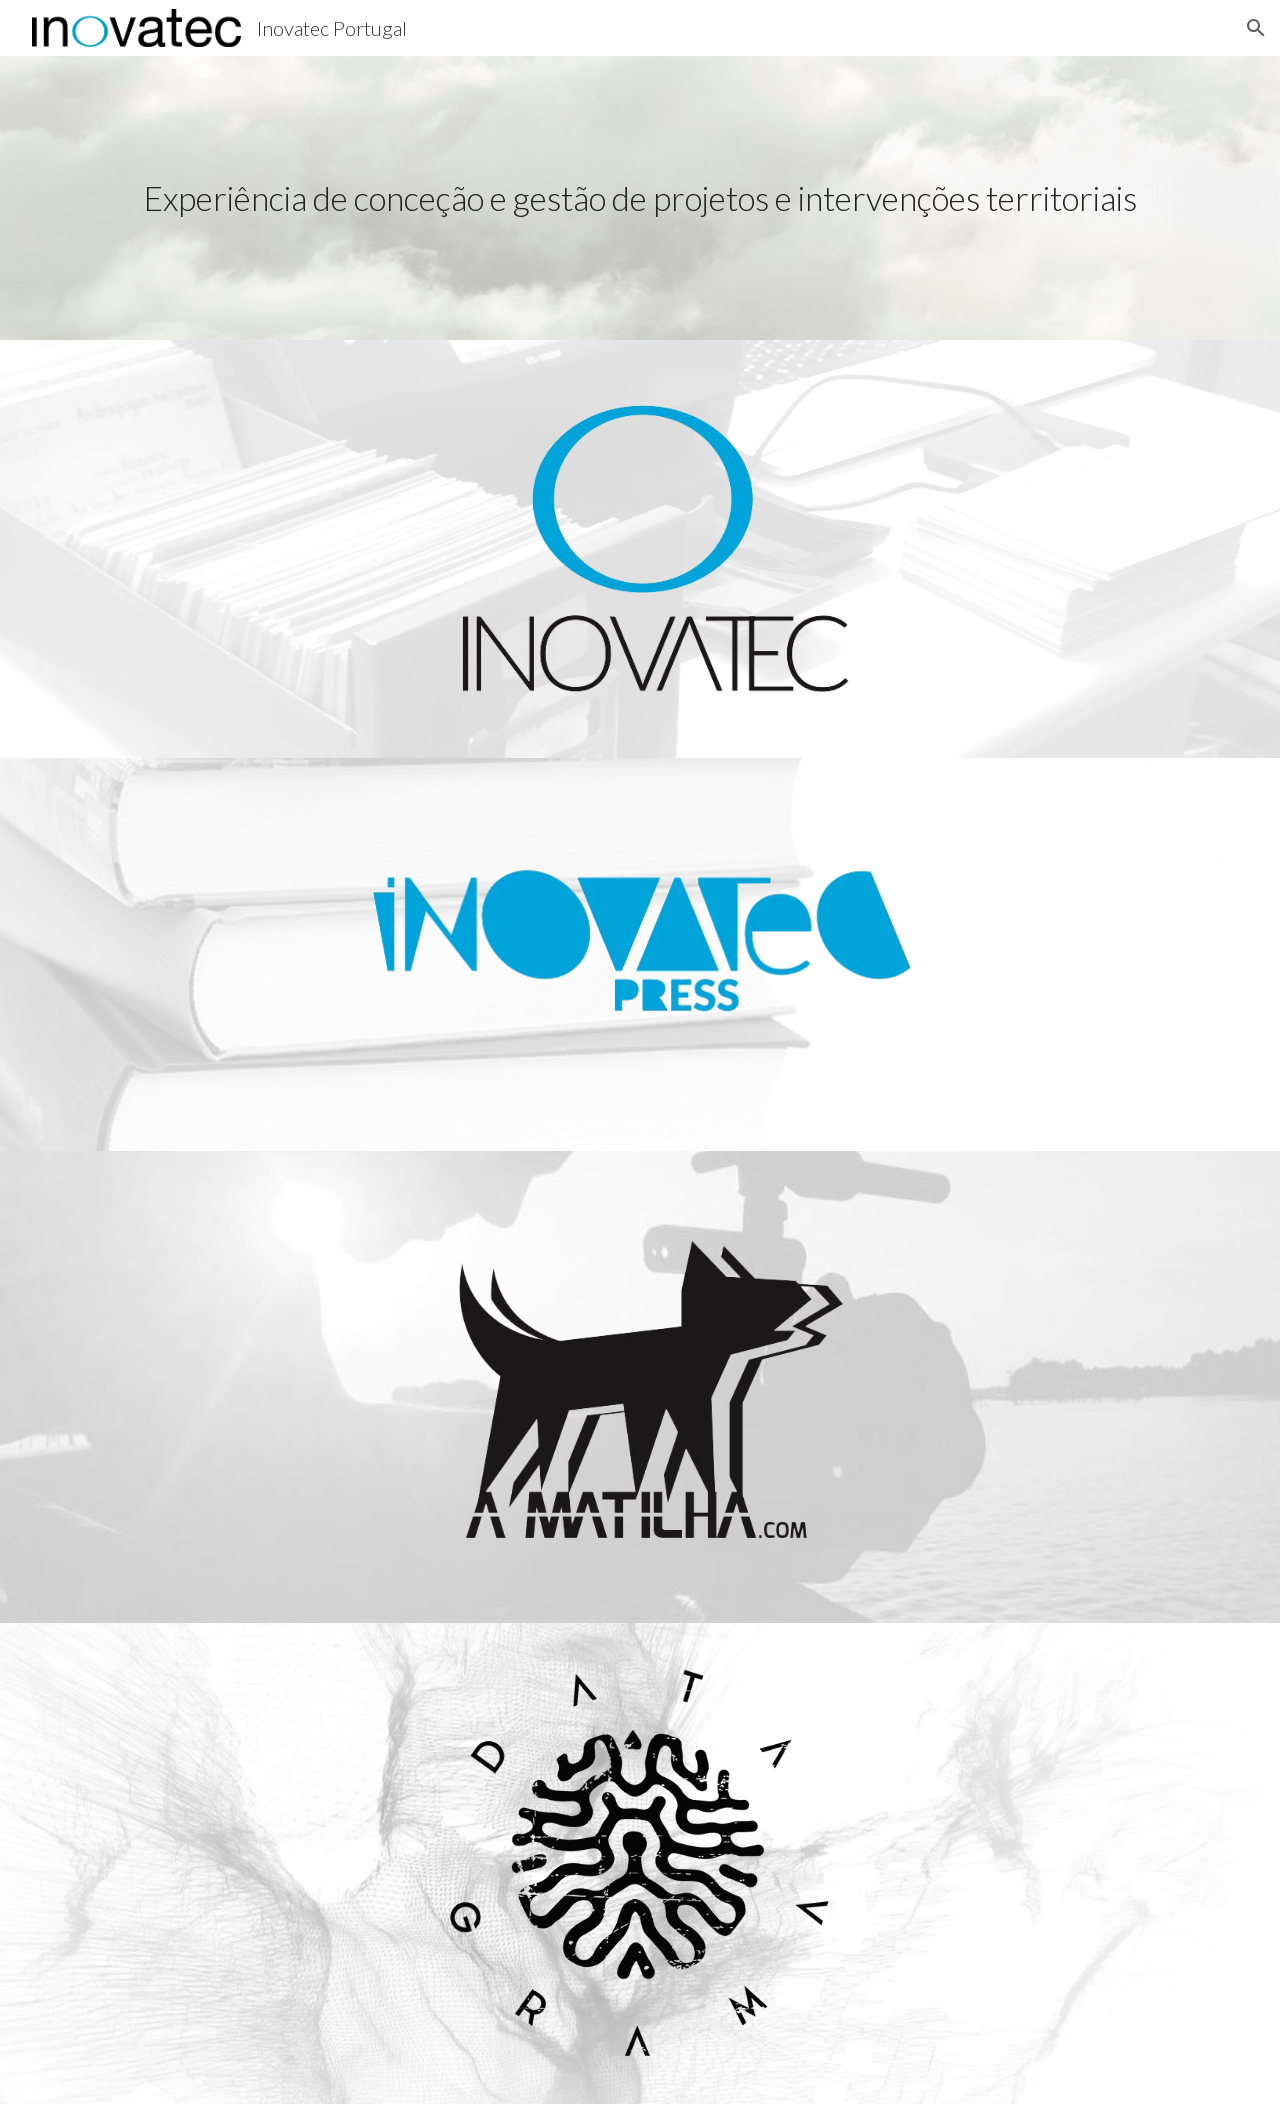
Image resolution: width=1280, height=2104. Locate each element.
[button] (1256, 28)
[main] (640, 198)
